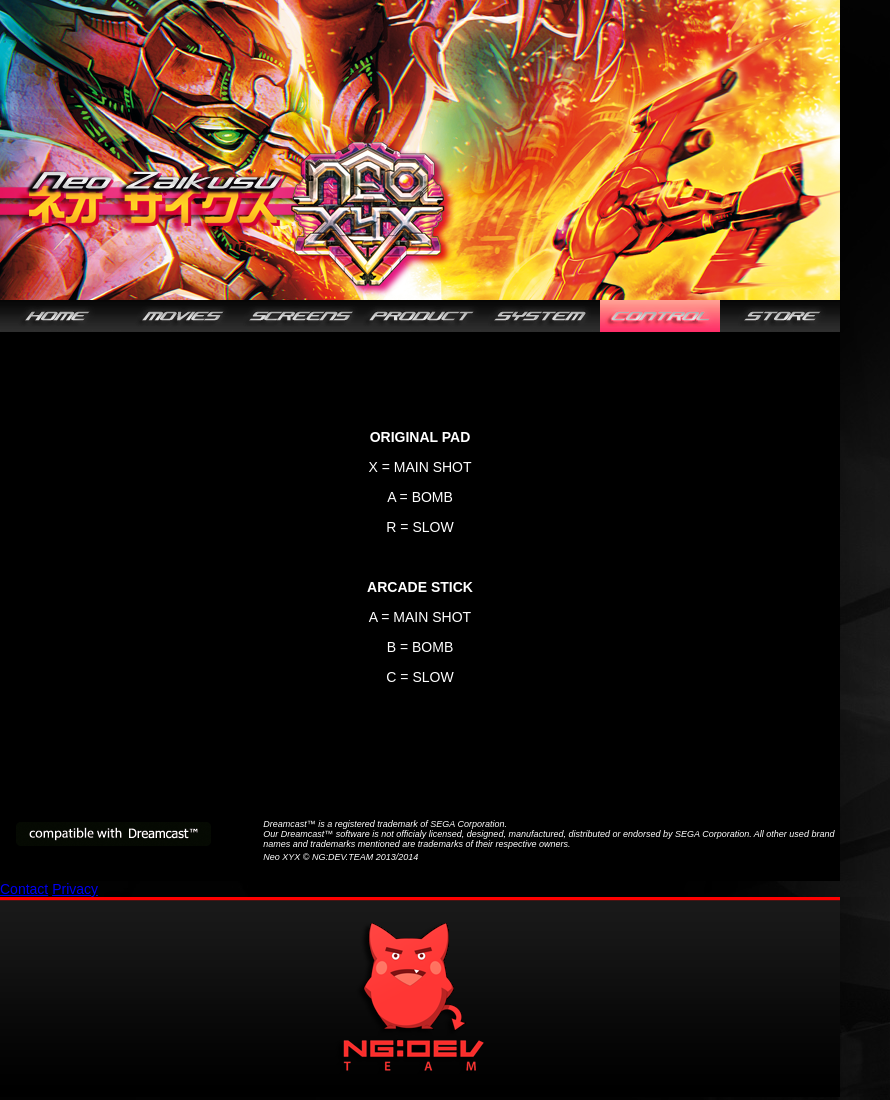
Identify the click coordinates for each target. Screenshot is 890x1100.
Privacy (75, 889)
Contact (24, 889)
